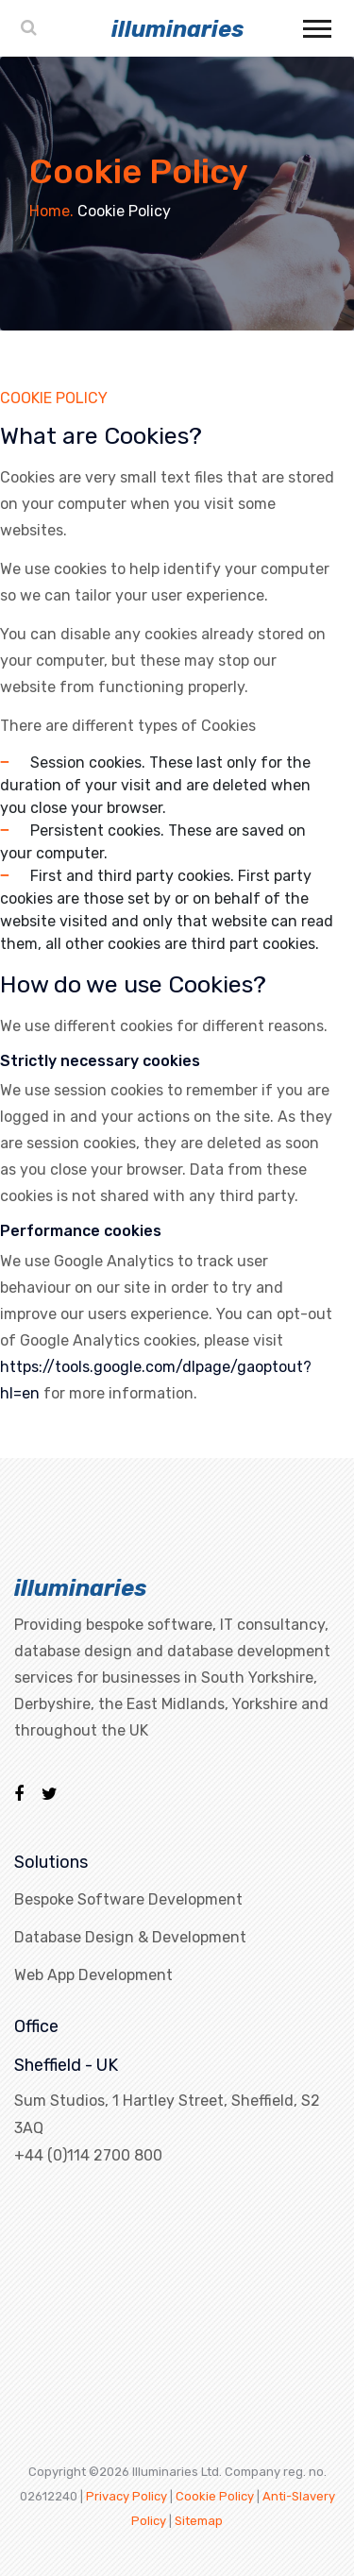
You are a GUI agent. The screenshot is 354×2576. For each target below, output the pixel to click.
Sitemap (199, 2521)
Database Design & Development (130, 1937)
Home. (51, 211)
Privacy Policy (126, 2496)
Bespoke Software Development (128, 1899)
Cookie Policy (215, 2496)
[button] (315, 25)
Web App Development (93, 1975)
